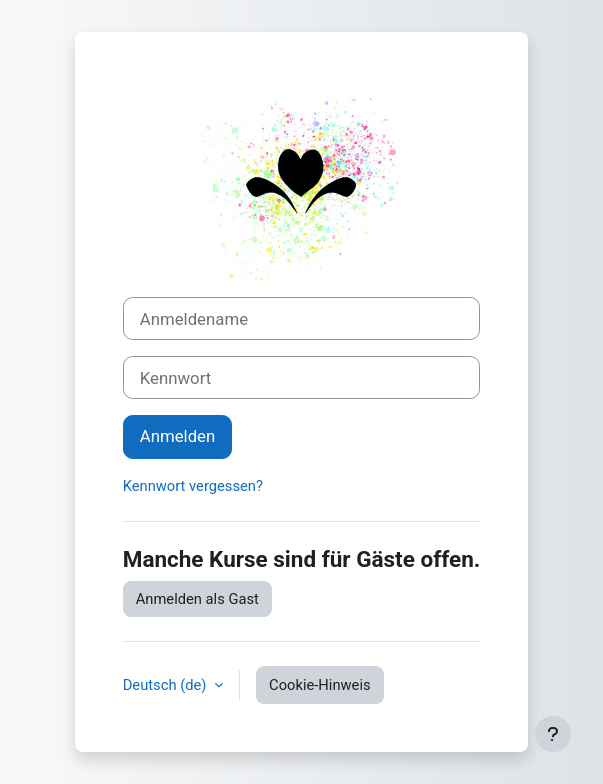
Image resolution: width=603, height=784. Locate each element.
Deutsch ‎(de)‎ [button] (166, 685)
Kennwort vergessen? (193, 486)
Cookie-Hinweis (320, 685)
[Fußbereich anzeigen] (553, 734)
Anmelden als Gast (197, 599)
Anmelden (178, 436)
